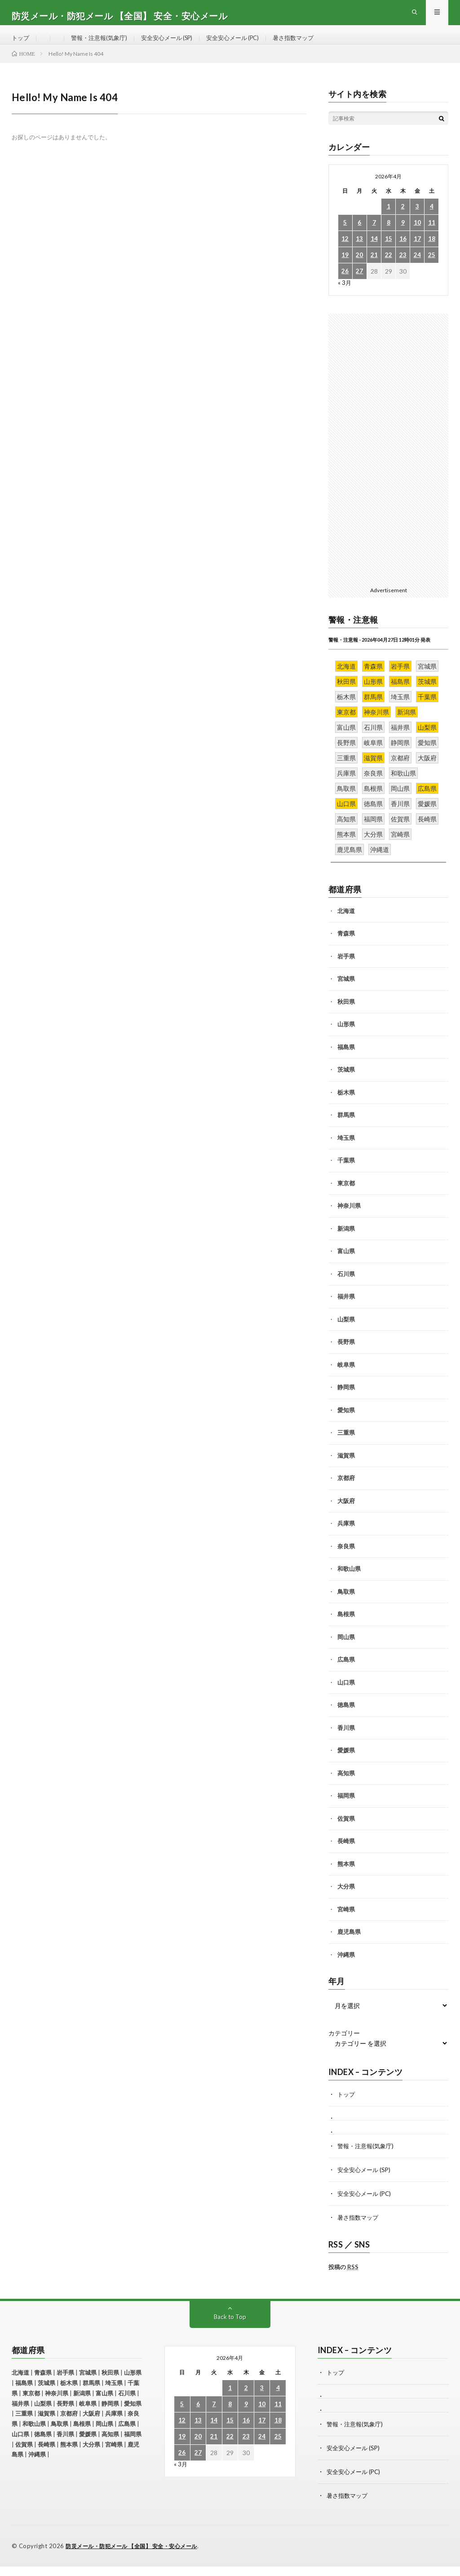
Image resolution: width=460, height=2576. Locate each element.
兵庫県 (346, 1537)
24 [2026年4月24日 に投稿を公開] (417, 269)
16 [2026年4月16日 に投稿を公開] (403, 253)
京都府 (346, 1492)
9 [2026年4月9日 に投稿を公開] (403, 237)
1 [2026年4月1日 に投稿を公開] (388, 221)
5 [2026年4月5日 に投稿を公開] (345, 237)
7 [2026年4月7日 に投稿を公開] (374, 237)
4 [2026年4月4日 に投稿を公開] (431, 221)
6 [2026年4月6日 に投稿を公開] (359, 237)
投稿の (343, 2279)
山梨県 (346, 1333)
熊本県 (346, 1877)
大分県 (346, 1900)
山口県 (346, 1696)
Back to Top (230, 2328)
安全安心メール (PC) (245, 45)
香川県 (346, 1741)
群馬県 (346, 1129)
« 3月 (345, 297)
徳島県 (346, 1719)
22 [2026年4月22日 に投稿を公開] (388, 269)
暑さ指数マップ (310, 45)
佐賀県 (346, 1832)
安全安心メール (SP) (174, 45)
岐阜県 (346, 1378)
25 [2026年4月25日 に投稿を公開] (431, 269)
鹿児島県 (349, 1946)
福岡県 (346, 1809)
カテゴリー (344, 2047)
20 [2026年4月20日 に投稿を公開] (359, 269)
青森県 (346, 947)
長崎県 (346, 1855)
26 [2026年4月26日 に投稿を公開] (345, 285)
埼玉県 (346, 1151)
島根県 (346, 1628)
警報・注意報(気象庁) (102, 45)
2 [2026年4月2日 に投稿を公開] (403, 221)
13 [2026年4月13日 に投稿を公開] (359, 253)
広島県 (346, 1673)
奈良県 (346, 1560)
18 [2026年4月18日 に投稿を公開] (431, 253)
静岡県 (346, 1401)
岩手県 (346, 970)
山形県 (346, 1038)
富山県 (346, 1265)
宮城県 (346, 993)
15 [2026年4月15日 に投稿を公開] (388, 253)
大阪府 (346, 1514)
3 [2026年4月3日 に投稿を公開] (417, 221)
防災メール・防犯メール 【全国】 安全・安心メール (137, 2555)
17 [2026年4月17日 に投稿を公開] (417, 253)
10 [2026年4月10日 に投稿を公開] (417, 237)
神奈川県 (349, 1220)
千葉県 (346, 1174)
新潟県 (346, 1242)
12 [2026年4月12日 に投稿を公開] (345, 253)
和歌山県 (349, 1583)
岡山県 (346, 1650)
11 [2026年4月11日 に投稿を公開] (431, 237)
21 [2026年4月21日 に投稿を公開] (374, 269)
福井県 (346, 1310)
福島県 (346, 1060)
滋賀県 (346, 1469)
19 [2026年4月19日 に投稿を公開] (345, 269)
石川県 (346, 1287)
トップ (21, 45)
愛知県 (346, 1424)
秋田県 (346, 1015)
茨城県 (346, 1083)
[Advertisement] (388, 462)
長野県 (346, 1356)
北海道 (346, 924)
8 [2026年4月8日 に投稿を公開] (388, 237)
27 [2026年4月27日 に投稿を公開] (359, 285)
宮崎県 (346, 1923)
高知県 (346, 1787)
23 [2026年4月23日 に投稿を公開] (403, 269)
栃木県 (346, 1106)
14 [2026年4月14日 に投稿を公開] (374, 253)
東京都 (346, 1197)
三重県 (346, 1446)
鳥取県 (346, 1605)
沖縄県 (346, 1968)
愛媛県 (346, 1764)
